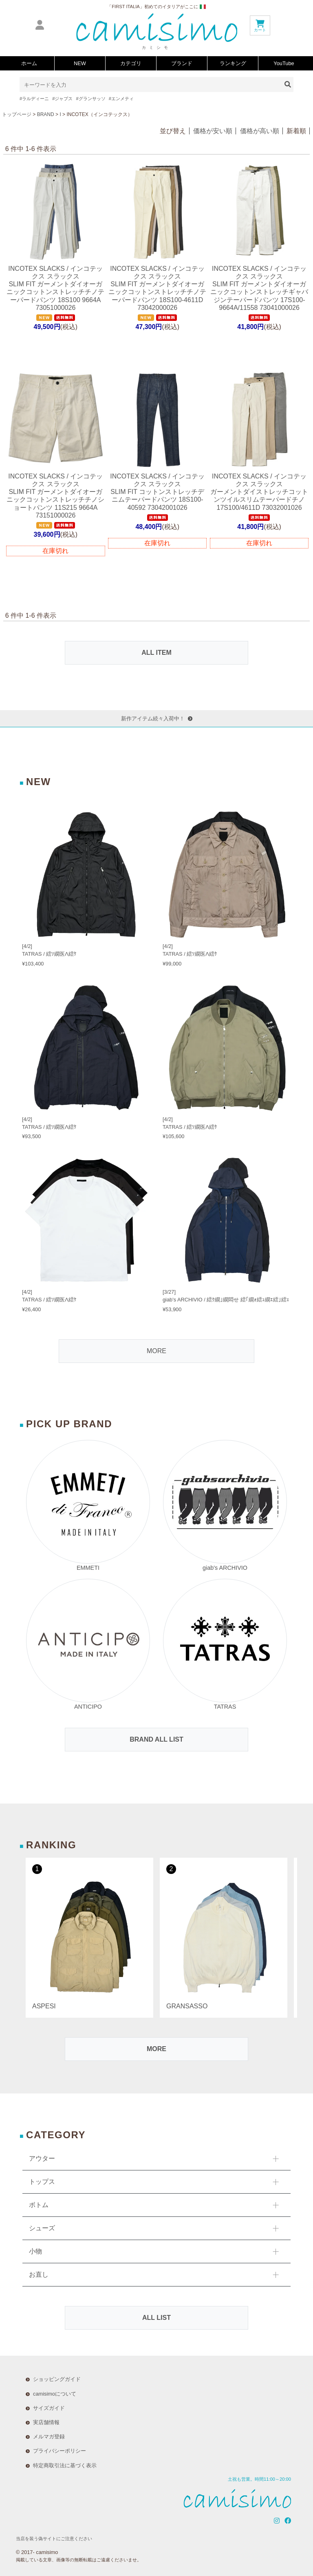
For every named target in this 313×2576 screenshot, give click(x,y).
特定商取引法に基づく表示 (65, 2465)
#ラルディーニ (34, 98)
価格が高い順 (259, 130)
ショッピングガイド (57, 2379)
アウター (42, 2158)
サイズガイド (49, 2408)
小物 (35, 2251)
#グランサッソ (90, 98)
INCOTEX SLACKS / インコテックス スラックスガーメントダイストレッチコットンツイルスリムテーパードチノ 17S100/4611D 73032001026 (259, 492)
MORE (156, 1350)
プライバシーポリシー (59, 2451)
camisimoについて (54, 2394)
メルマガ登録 (49, 2436)
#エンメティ (121, 98)
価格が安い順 (212, 130)
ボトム (38, 2204)
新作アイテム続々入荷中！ (156, 718)
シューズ (42, 2228)
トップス (42, 2181)
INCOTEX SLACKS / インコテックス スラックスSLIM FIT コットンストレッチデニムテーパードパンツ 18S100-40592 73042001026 (157, 492)
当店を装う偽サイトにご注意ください (54, 2538)
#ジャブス (62, 98)
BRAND (45, 114)
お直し (38, 2274)
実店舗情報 (46, 2422)
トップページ (16, 114)
